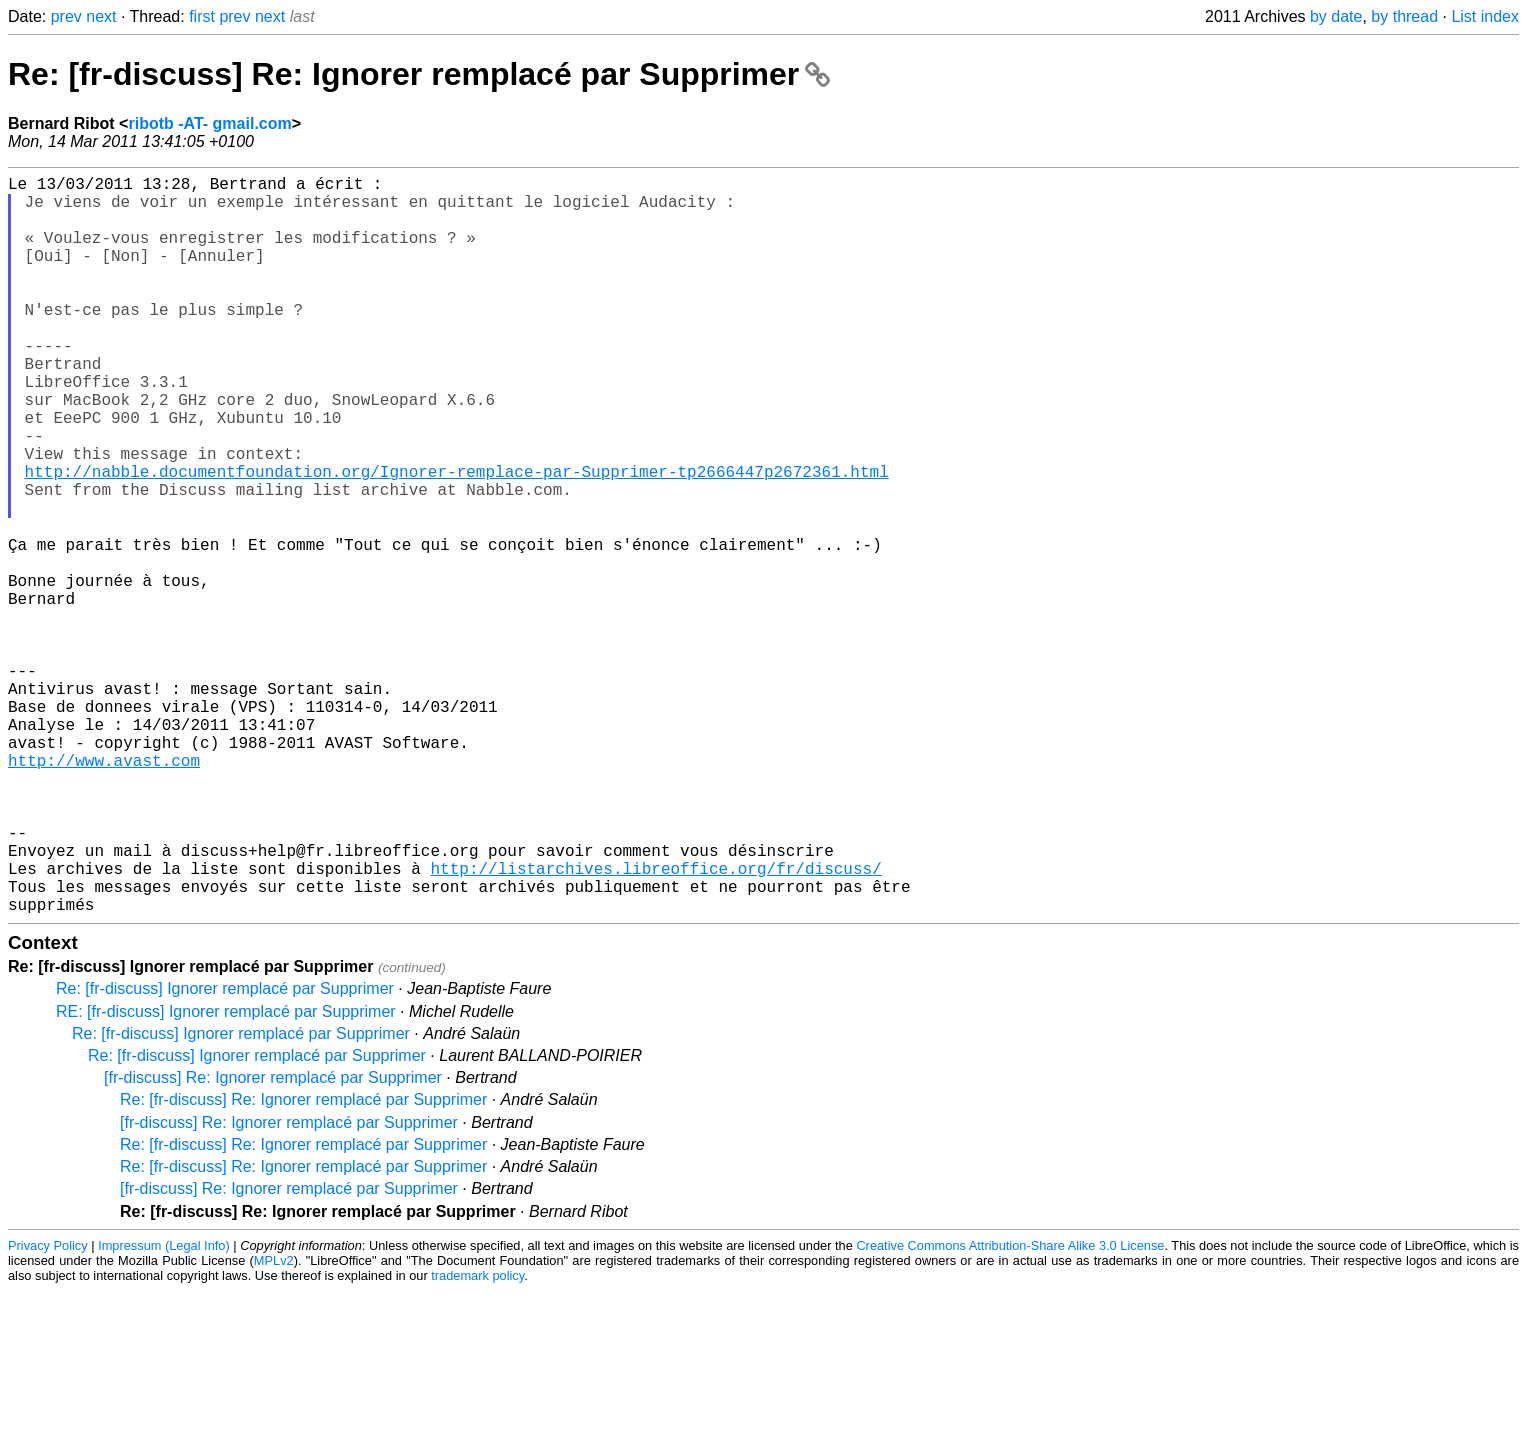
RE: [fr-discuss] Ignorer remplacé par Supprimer (226, 1174)
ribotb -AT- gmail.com (209, 123)
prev (66, 16)
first (202, 16)
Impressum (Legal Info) (164, 1408)
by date (1336, 16)
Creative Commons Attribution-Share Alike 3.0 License (1010, 1408)
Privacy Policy (48, 1408)
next (101, 16)
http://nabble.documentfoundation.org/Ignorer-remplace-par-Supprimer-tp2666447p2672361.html (457, 539)
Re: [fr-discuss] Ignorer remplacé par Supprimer (225, 1151)
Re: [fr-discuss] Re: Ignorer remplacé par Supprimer (419, 74)
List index (1485, 16)
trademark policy (477, 1438)
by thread (1404, 16)
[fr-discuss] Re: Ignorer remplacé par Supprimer (273, 1240)
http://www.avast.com (104, 891)
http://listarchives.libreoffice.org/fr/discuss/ (655, 1023)
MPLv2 (274, 1423)
